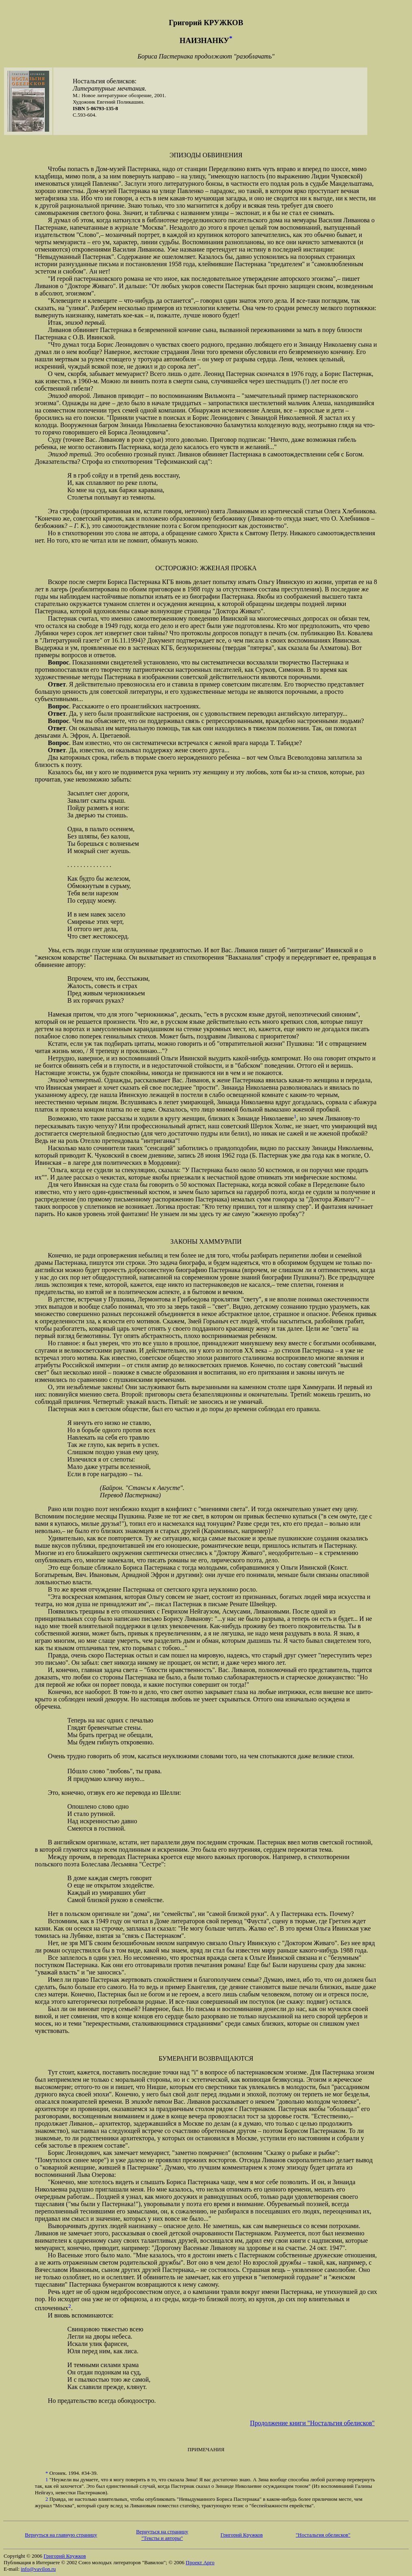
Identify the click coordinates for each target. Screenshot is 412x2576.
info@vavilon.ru (38, 2569)
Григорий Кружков (242, 2535)
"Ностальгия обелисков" (323, 2535)
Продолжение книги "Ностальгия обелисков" (312, 2423)
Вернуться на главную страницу (61, 2535)
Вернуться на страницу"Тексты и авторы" (162, 2534)
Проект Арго (200, 2562)
